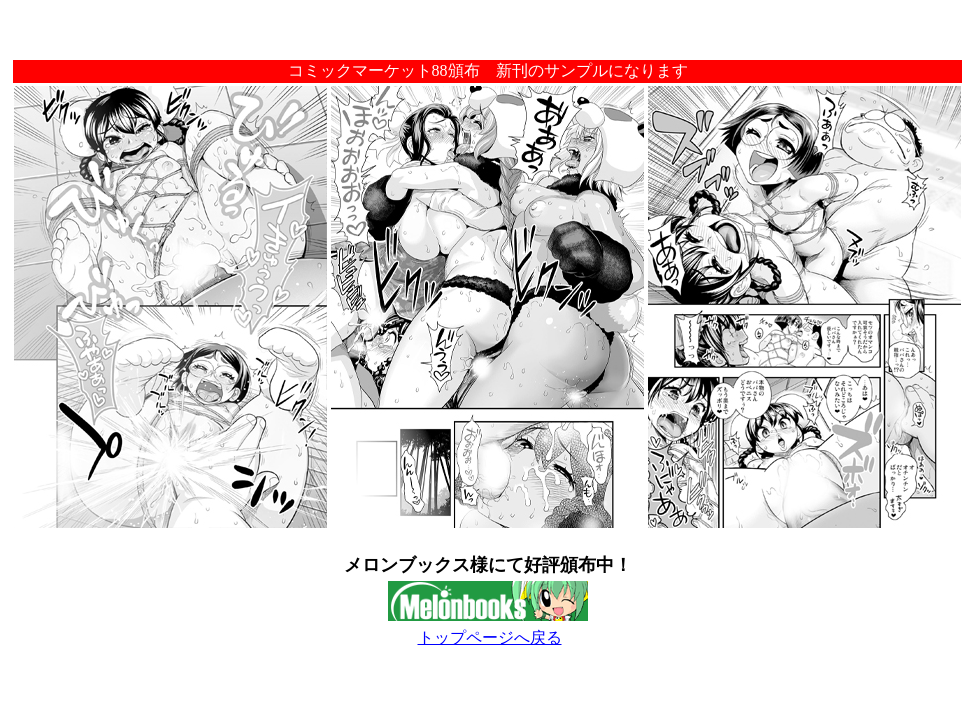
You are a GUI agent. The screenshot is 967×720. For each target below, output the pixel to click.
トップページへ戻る (490, 637)
